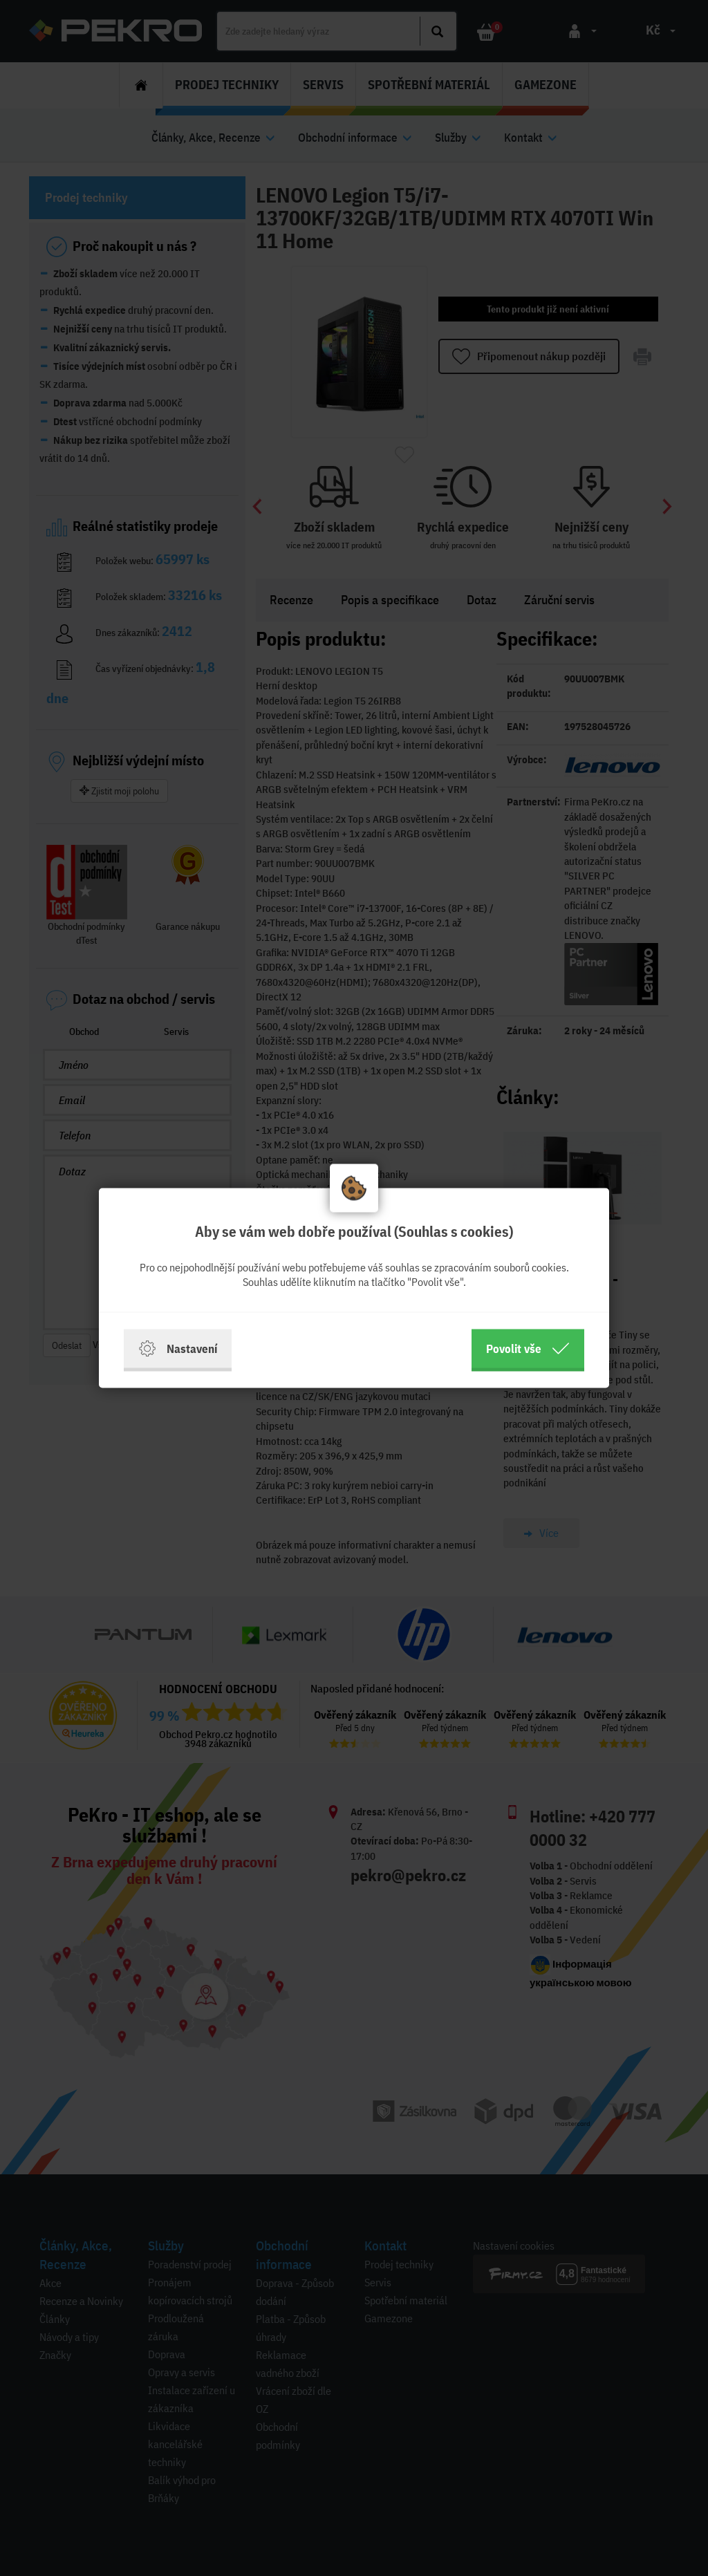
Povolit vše (528, 1349)
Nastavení (177, 1349)
